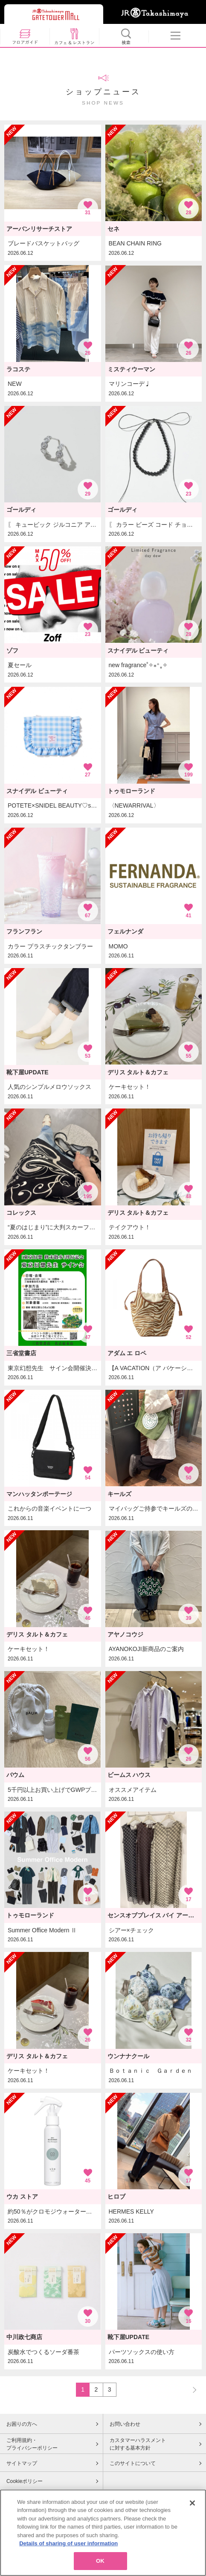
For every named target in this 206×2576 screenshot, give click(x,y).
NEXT (190, 2389)
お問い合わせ (125, 2424)
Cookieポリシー (24, 2481)
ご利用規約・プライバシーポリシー (32, 2444)
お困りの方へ (21, 2424)
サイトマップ (21, 2463)
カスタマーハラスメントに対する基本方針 (138, 2444)
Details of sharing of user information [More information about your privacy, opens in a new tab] (68, 2562)
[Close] (192, 2522)
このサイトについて (133, 2463)
